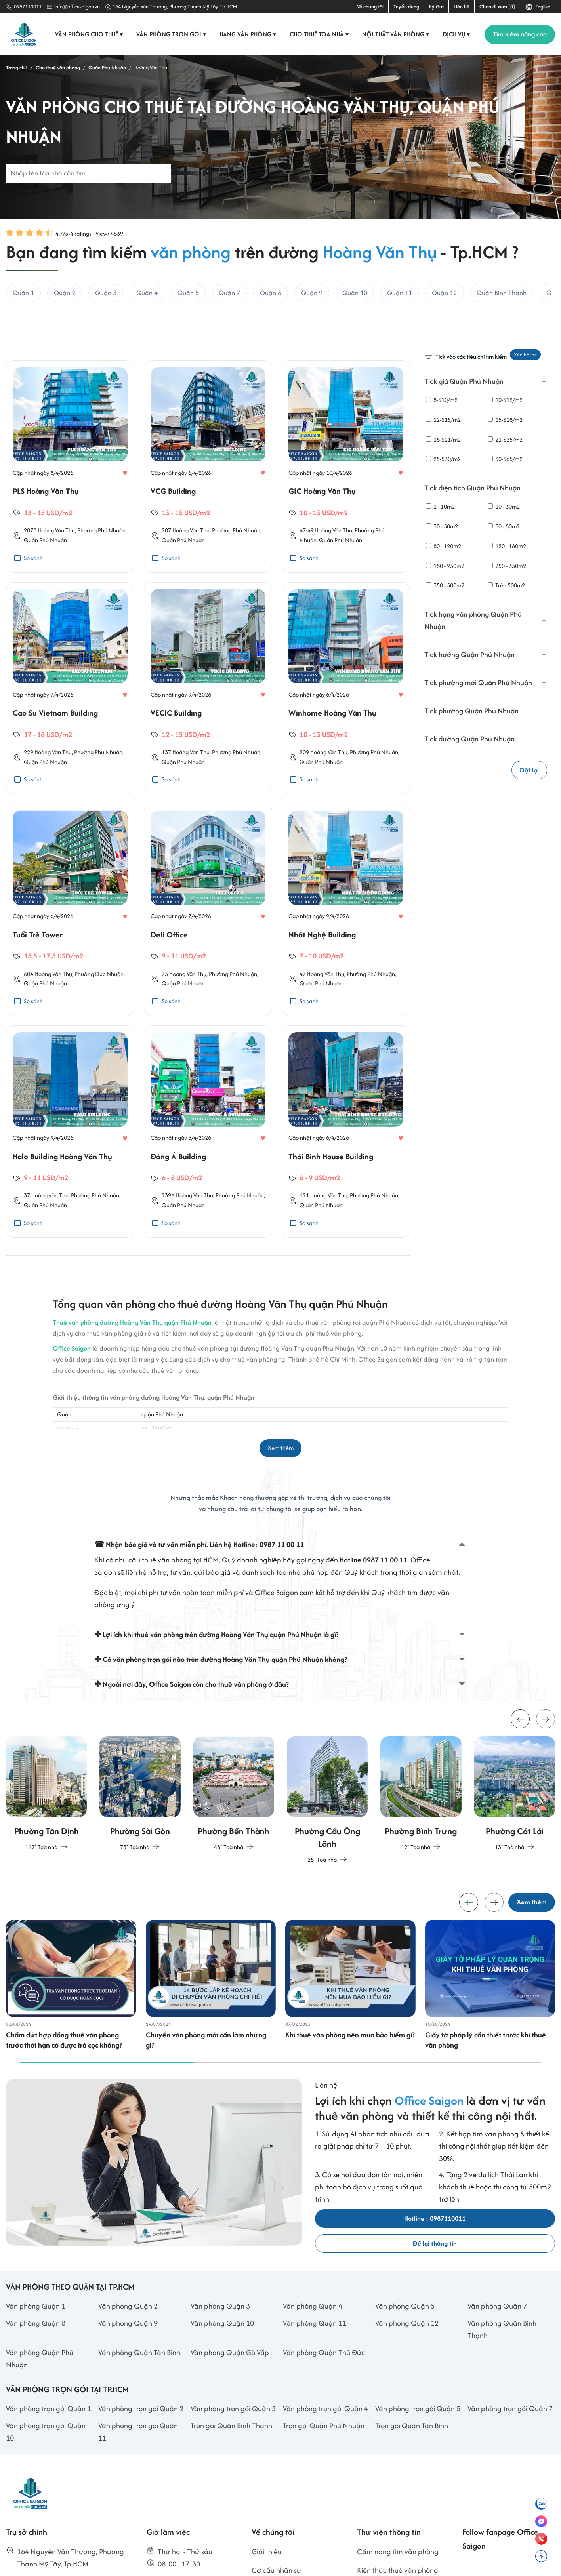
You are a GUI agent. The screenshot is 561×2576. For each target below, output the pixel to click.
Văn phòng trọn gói (172, 34)
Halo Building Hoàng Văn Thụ (62, 1190)
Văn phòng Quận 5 (405, 2360)
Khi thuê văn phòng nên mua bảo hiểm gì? (350, 2089)
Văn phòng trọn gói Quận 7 (510, 2463)
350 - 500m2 (445, 585)
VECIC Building (176, 747)
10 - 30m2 (504, 506)
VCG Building (173, 525)
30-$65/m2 (505, 459)
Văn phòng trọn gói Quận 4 (325, 2463)
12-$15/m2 (443, 419)
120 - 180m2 (507, 546)
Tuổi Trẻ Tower (38, 968)
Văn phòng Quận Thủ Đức (324, 2407)
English (537, 7)
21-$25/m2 (505, 439)
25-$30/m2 (443, 459)
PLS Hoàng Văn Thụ (46, 525)
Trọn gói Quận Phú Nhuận (323, 2480)
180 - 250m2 (445, 566)
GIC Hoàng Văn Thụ (322, 525)
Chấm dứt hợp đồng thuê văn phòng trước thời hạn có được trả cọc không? (64, 2094)
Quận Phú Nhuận (45, 574)
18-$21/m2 (443, 439)
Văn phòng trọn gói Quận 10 (46, 2486)
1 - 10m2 (440, 506)
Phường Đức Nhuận (99, 1008)
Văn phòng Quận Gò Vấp (230, 2407)
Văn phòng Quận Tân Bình (139, 2407)
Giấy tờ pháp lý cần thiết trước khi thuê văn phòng (485, 2094)
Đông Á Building (178, 1190)
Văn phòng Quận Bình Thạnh (502, 2383)
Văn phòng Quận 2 (128, 2360)
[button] (545, 1764)
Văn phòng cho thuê (89, 34)
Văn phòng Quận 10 (222, 2377)
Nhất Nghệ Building (322, 968)
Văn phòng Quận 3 (220, 2360)
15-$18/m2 (505, 419)
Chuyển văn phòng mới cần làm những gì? (206, 2094)
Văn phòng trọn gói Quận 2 (140, 2463)
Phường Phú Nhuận (101, 564)
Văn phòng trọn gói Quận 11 (138, 2486)
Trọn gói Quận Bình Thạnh (231, 2480)
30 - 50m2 (442, 526)
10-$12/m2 (505, 400)
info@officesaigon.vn (77, 6)
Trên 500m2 (506, 585)
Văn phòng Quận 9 (128, 2377)
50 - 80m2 (504, 526)
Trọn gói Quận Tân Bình (411, 2480)
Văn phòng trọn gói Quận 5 (417, 2463)
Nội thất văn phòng (396, 34)
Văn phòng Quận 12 (407, 2377)
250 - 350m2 (507, 566)
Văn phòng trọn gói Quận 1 (48, 2463)
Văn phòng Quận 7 (497, 2360)
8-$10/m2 (442, 400)
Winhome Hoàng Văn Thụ (332, 747)
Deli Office (169, 968)
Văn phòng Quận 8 (35, 2377)
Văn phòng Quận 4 (312, 2360)
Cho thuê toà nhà (320, 34)
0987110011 (28, 6)
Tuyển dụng (406, 6)
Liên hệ (461, 6)
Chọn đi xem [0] (497, 6)
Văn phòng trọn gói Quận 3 (233, 2463)
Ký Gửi (436, 6)
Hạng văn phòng (248, 34)
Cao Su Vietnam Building (55, 747)
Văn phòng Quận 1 (35, 2360)
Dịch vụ (457, 34)
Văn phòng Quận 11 (314, 2377)
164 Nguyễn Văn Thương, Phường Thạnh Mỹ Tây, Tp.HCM (175, 6)
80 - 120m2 (443, 546)
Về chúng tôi (370, 6)
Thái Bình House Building (330, 1190)
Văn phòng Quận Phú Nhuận (39, 2413)
